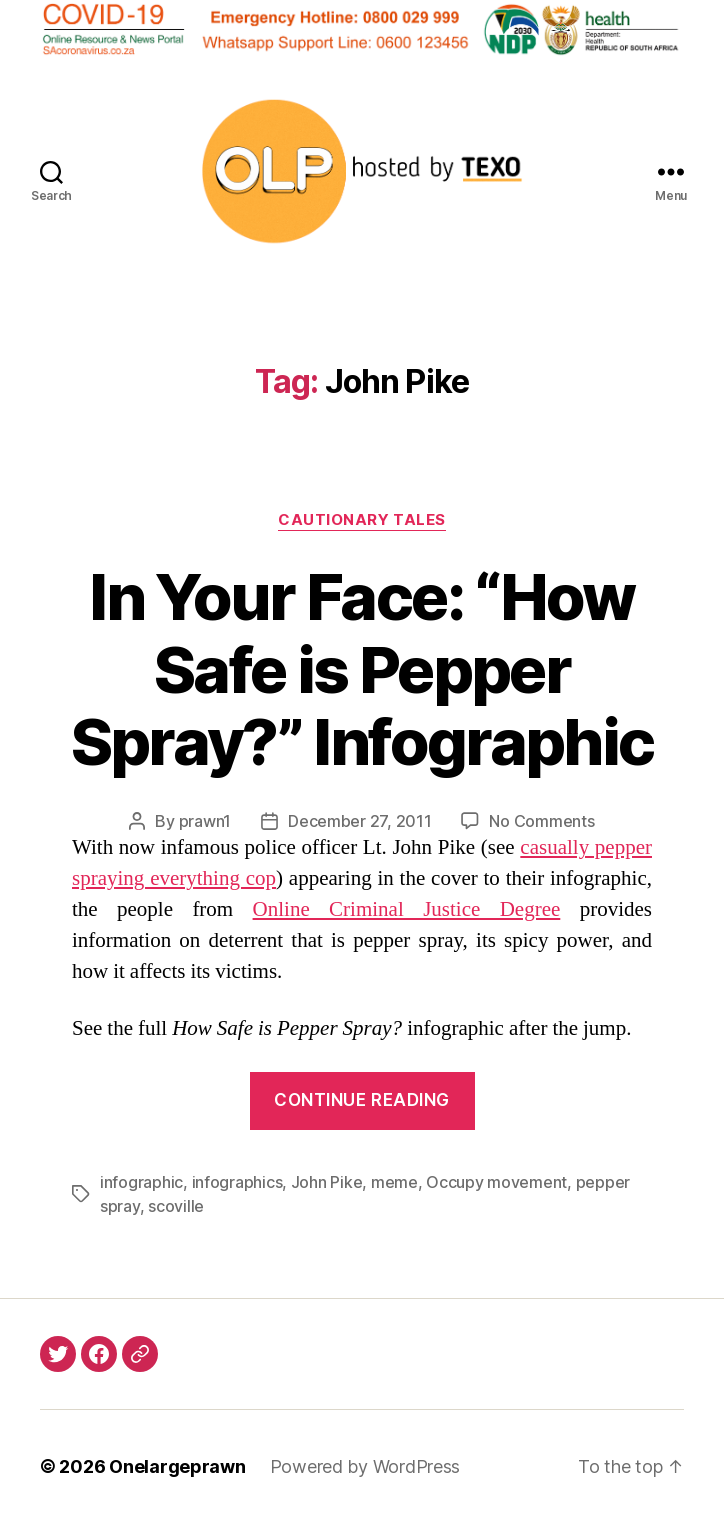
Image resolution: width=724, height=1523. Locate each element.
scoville (176, 1206)
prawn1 (205, 821)
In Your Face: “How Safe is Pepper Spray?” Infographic (362, 669)
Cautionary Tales (362, 520)
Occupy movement (496, 1182)
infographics (237, 1182)
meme (394, 1182)
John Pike (327, 1182)
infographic (141, 1182)
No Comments (541, 821)
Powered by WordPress (365, 1466)
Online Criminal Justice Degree (407, 909)
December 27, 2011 (359, 821)
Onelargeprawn (177, 1466)
